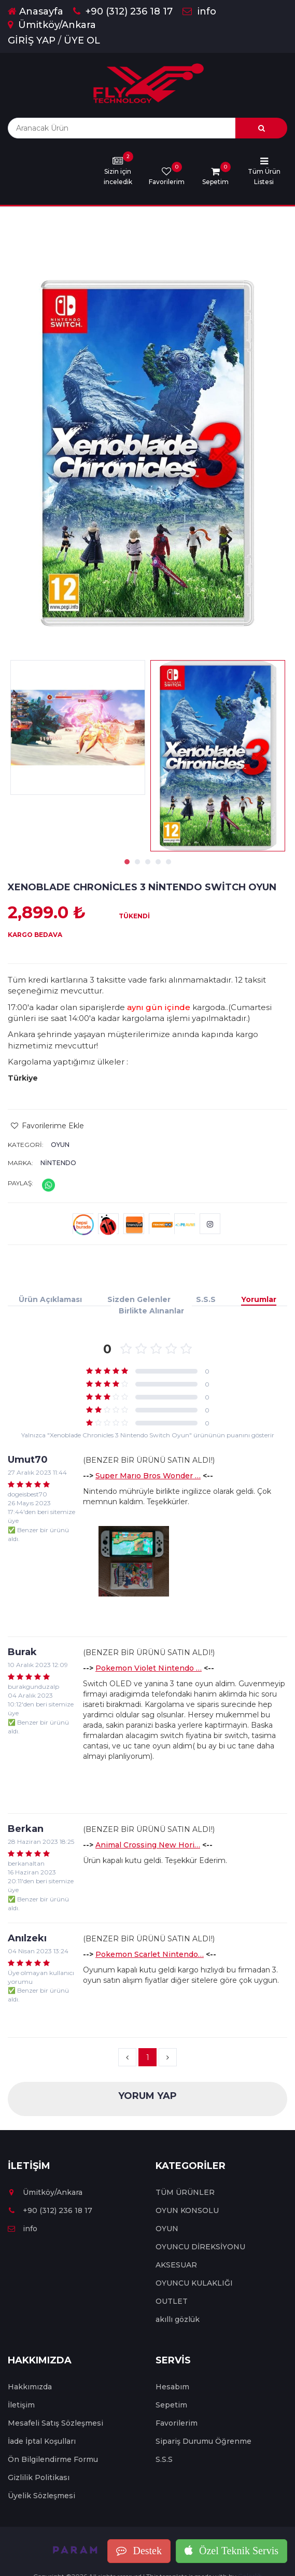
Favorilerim (177, 2423)
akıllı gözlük (178, 2319)
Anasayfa (35, 11)
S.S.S (206, 1299)
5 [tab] (168, 861)
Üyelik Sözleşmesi (41, 2495)
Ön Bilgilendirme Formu (53, 2459)
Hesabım (172, 2386)
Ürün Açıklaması (50, 1299)
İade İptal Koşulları (42, 2441)
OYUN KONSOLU (187, 2210)
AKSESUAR (176, 2265)
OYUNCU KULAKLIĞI (194, 2283)
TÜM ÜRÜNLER (185, 2192)
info (199, 11)
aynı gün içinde (158, 1007)
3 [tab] (147, 861)
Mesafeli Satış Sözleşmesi (55, 2423)
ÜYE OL (82, 40)
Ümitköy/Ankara (52, 25)
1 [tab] (127, 861)
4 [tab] (158, 861)
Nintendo (58, 1163)
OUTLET (172, 2301)
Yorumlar (258, 1299)
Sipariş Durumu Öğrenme (203, 2441)
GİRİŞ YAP (31, 40)
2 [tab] (137, 861)
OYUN (60, 1145)
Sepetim (171, 2405)
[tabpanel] (217, 755)
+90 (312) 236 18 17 (123, 11)
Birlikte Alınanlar (151, 1310)
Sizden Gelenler (139, 1299)
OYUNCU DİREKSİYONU (200, 2246)
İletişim (21, 2405)
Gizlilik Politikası (38, 2477)
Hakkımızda (30, 2386)
